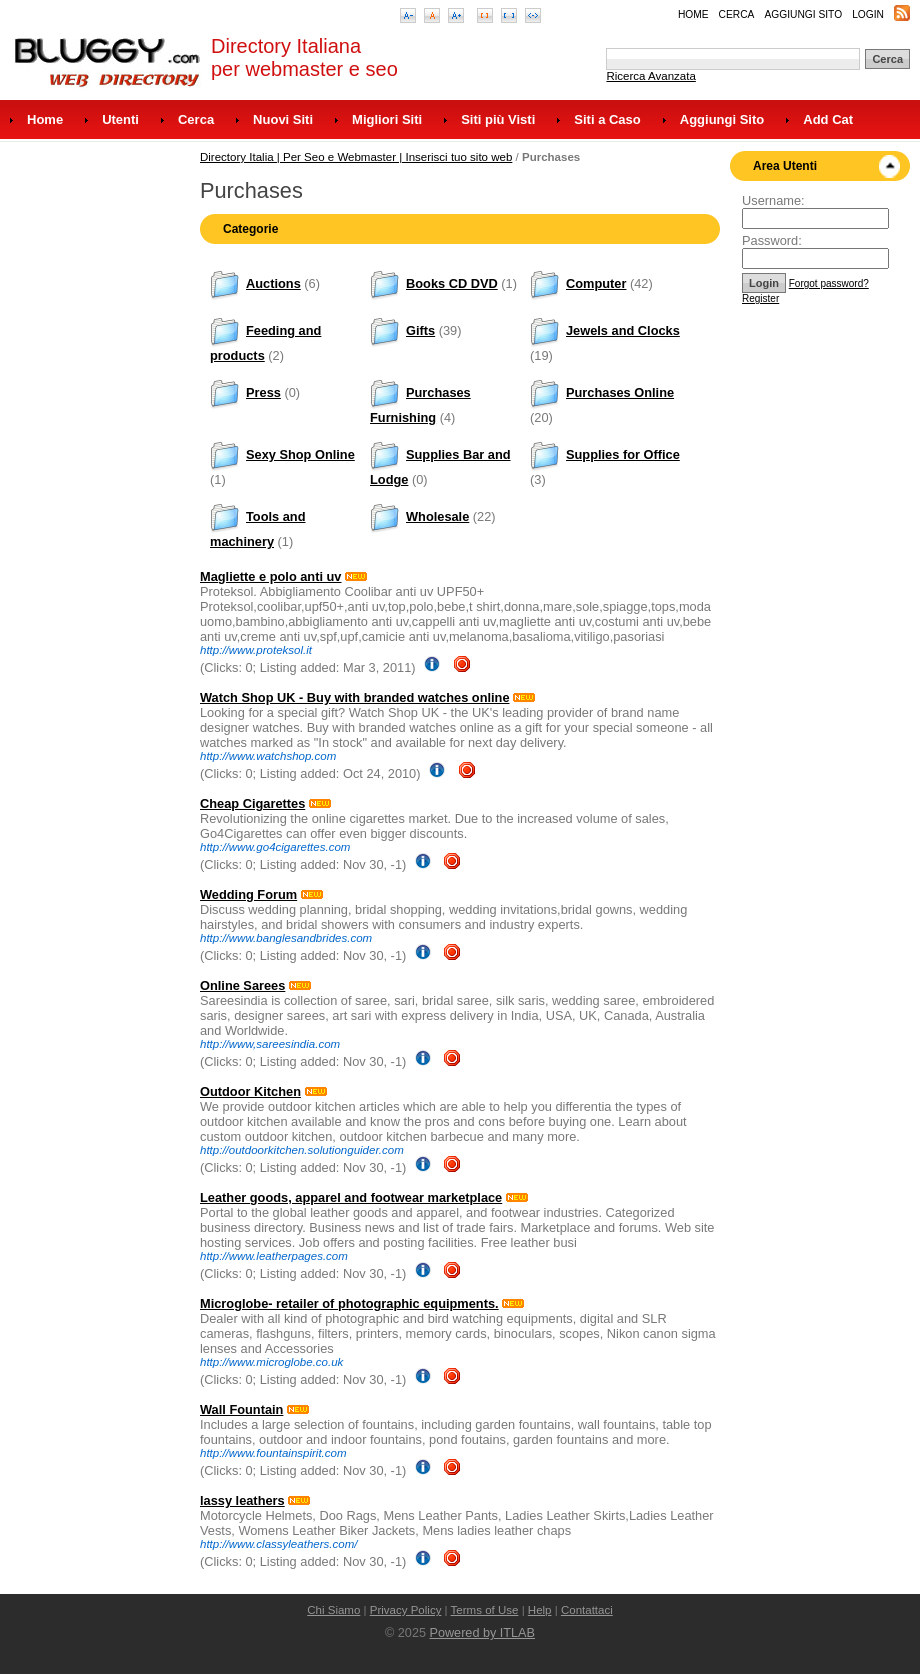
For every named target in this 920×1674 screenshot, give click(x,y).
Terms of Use (485, 1610)
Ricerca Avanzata (650, 76)
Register (760, 298)
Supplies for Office (623, 454)
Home (693, 14)
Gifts (420, 330)
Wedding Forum (248, 894)
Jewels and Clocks (623, 330)
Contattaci (587, 1610)
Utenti (120, 119)
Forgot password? (829, 283)
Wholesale (437, 516)
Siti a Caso (607, 119)
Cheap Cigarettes (252, 803)
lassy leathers (242, 1500)
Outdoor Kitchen (250, 1091)
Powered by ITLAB (482, 1633)
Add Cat (828, 119)
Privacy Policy (406, 1610)
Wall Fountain (241, 1409)
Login (868, 14)
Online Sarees (242, 985)
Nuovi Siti (283, 119)
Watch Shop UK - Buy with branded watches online (355, 697)
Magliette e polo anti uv (271, 576)
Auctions (273, 283)
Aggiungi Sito (803, 14)
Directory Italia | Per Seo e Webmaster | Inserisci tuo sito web (356, 157)
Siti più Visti (498, 119)
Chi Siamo (333, 1610)
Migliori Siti (387, 119)
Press (263, 392)
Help (540, 1610)
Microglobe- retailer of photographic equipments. (349, 1303)
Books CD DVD (452, 283)
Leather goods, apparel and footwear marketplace (351, 1197)
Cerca (737, 14)
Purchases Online (620, 392)
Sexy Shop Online (300, 454)
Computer (596, 283)
